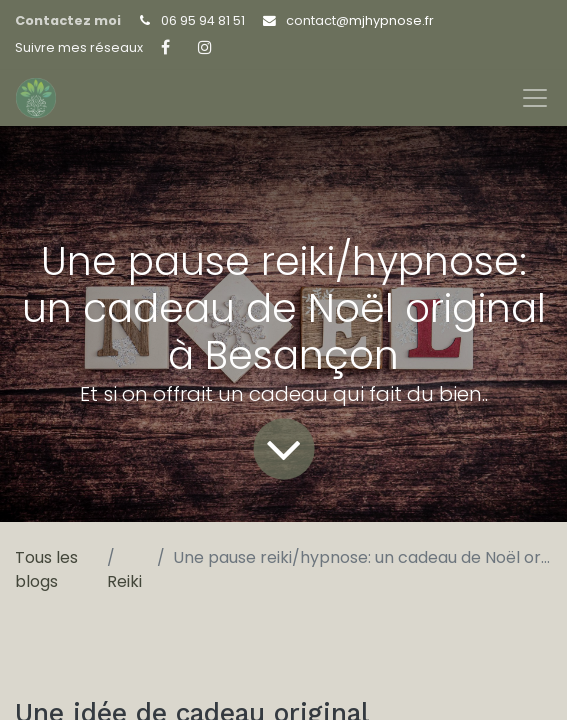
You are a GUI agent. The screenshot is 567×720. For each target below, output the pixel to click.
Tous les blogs (46, 569)
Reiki (124, 581)
